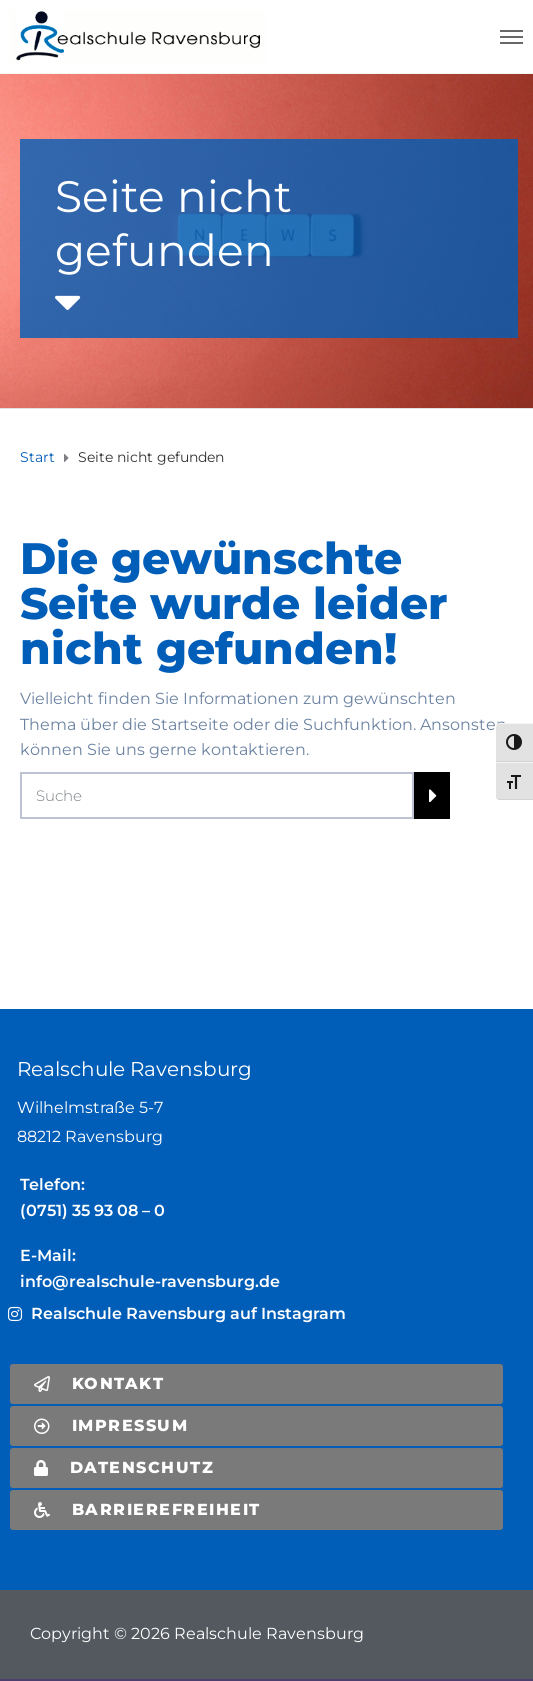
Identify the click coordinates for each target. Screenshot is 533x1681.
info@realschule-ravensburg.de (150, 1281)
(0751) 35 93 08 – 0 (92, 1210)
